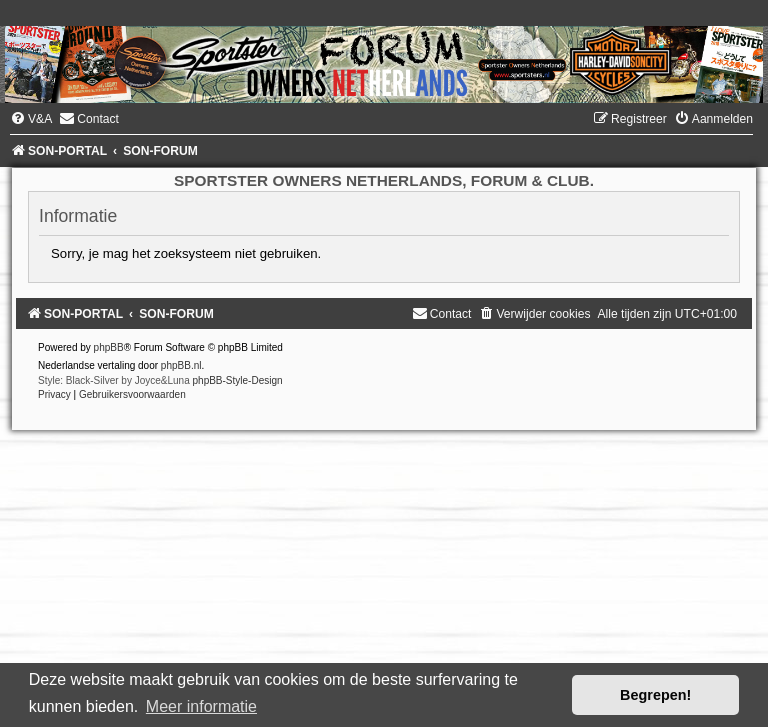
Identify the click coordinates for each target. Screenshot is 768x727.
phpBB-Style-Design (238, 380)
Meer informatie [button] (201, 706)
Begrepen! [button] (655, 695)
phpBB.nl (181, 365)
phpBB (109, 347)
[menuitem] (31, 119)
